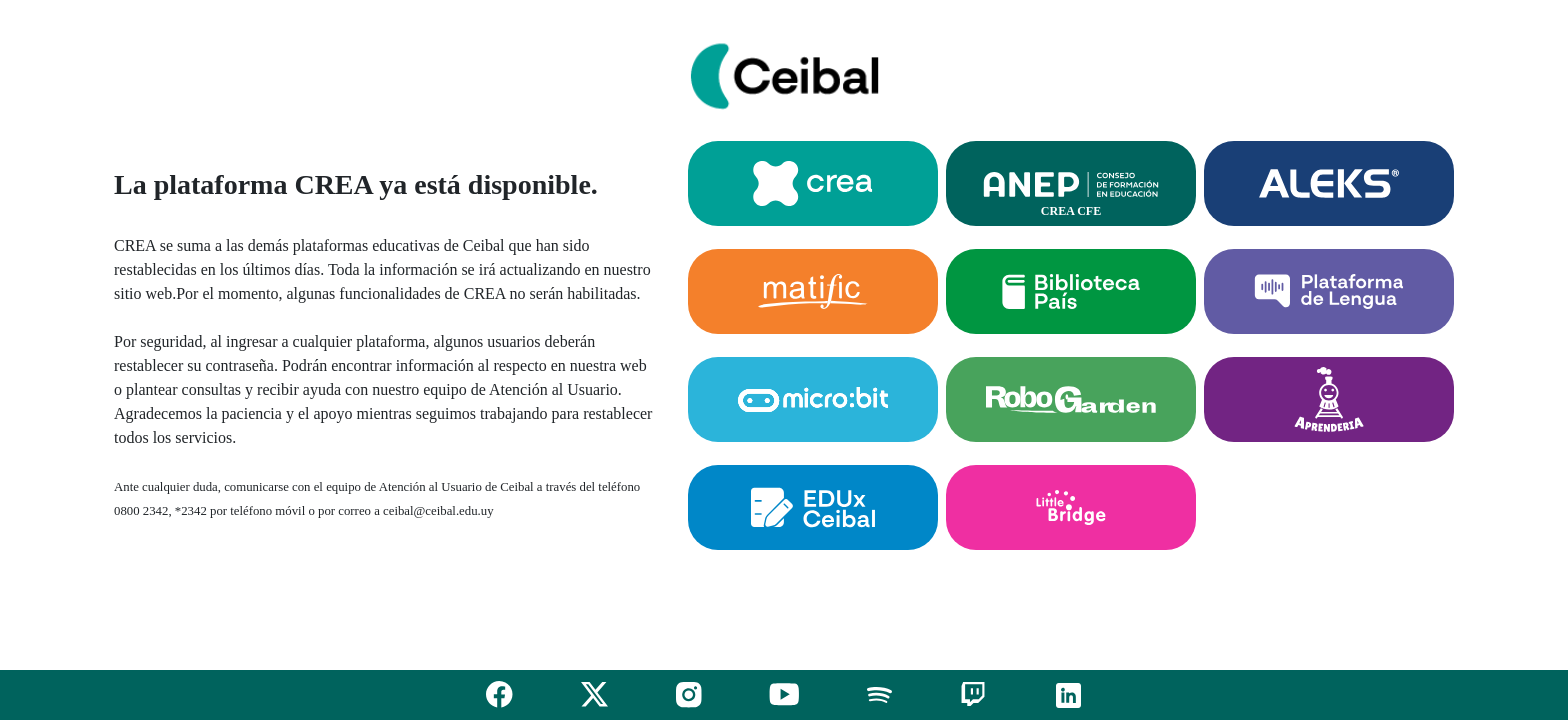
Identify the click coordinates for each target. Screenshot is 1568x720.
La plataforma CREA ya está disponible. (356, 184)
